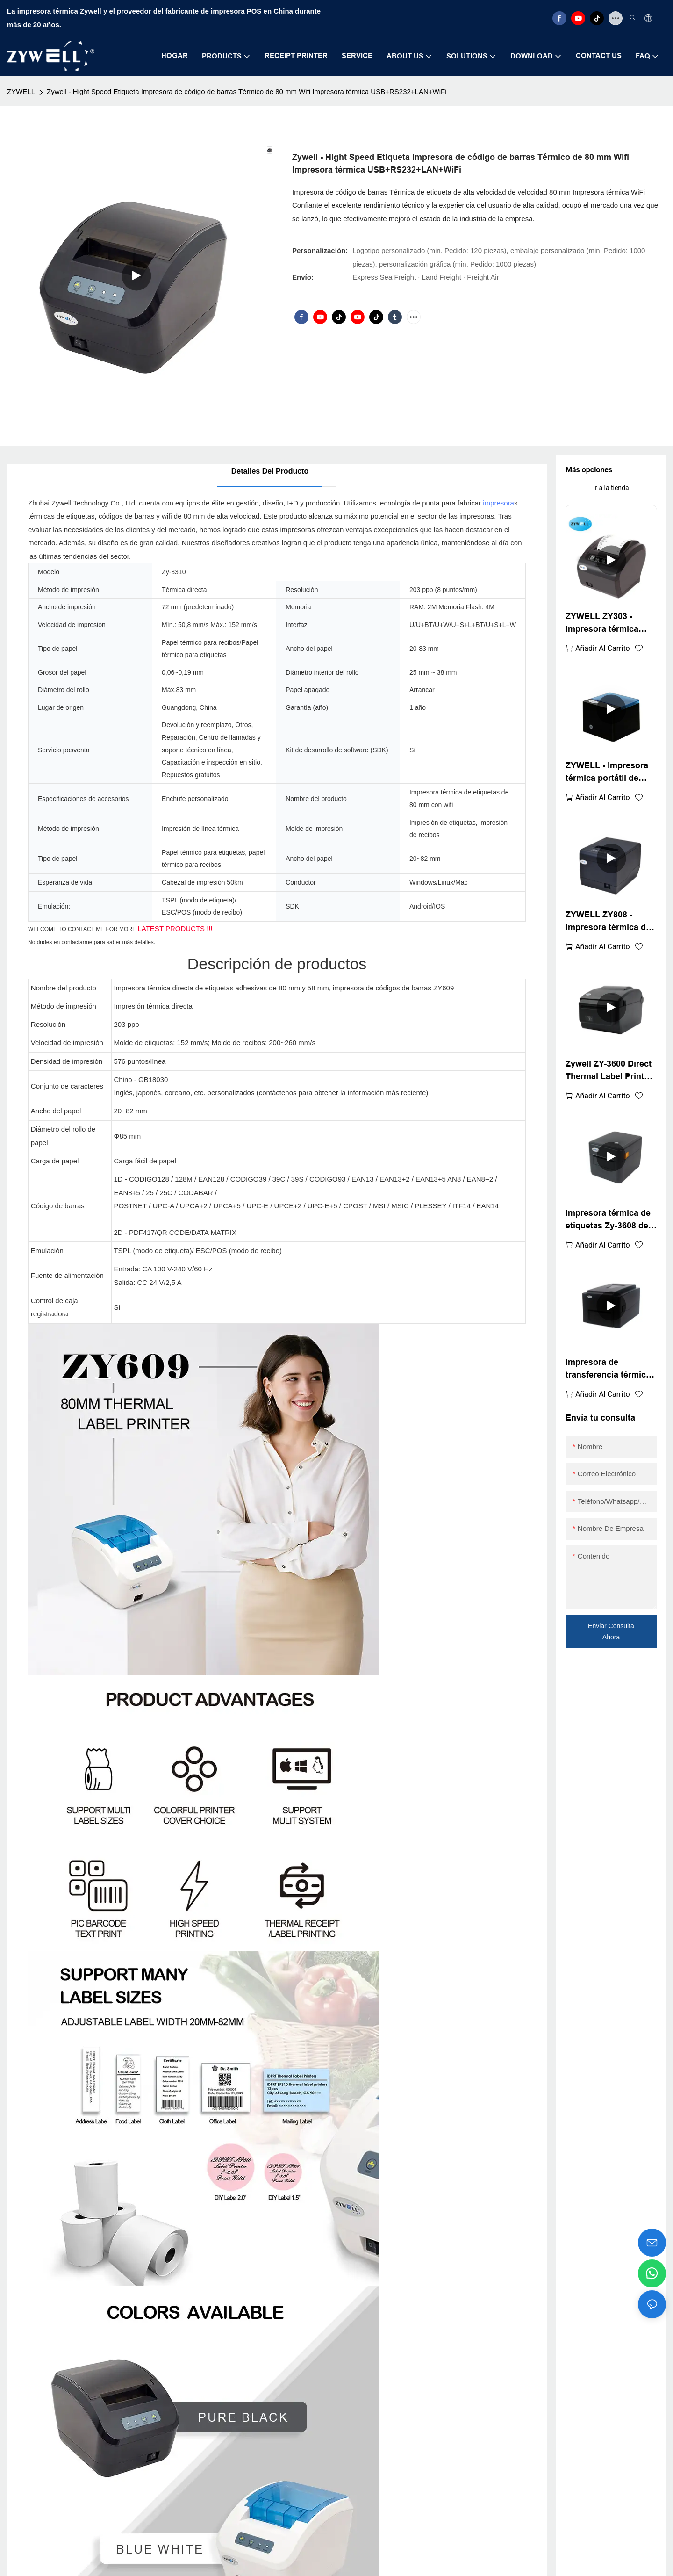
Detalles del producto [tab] (269, 471)
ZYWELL (21, 91)
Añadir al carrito (602, 648)
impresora (498, 503)
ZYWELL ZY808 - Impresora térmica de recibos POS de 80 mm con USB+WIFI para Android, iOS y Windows (611, 922)
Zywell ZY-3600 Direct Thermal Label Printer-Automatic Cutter (610, 1071)
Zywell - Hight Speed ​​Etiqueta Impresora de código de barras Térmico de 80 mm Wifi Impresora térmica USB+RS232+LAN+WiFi (246, 91)
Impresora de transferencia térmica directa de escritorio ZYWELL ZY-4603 (608, 1369)
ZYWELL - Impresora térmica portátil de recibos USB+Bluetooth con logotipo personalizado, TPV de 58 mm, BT (610, 773)
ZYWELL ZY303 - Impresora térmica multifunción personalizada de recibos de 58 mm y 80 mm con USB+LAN (610, 623)
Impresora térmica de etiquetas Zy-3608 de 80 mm (608, 1220)
